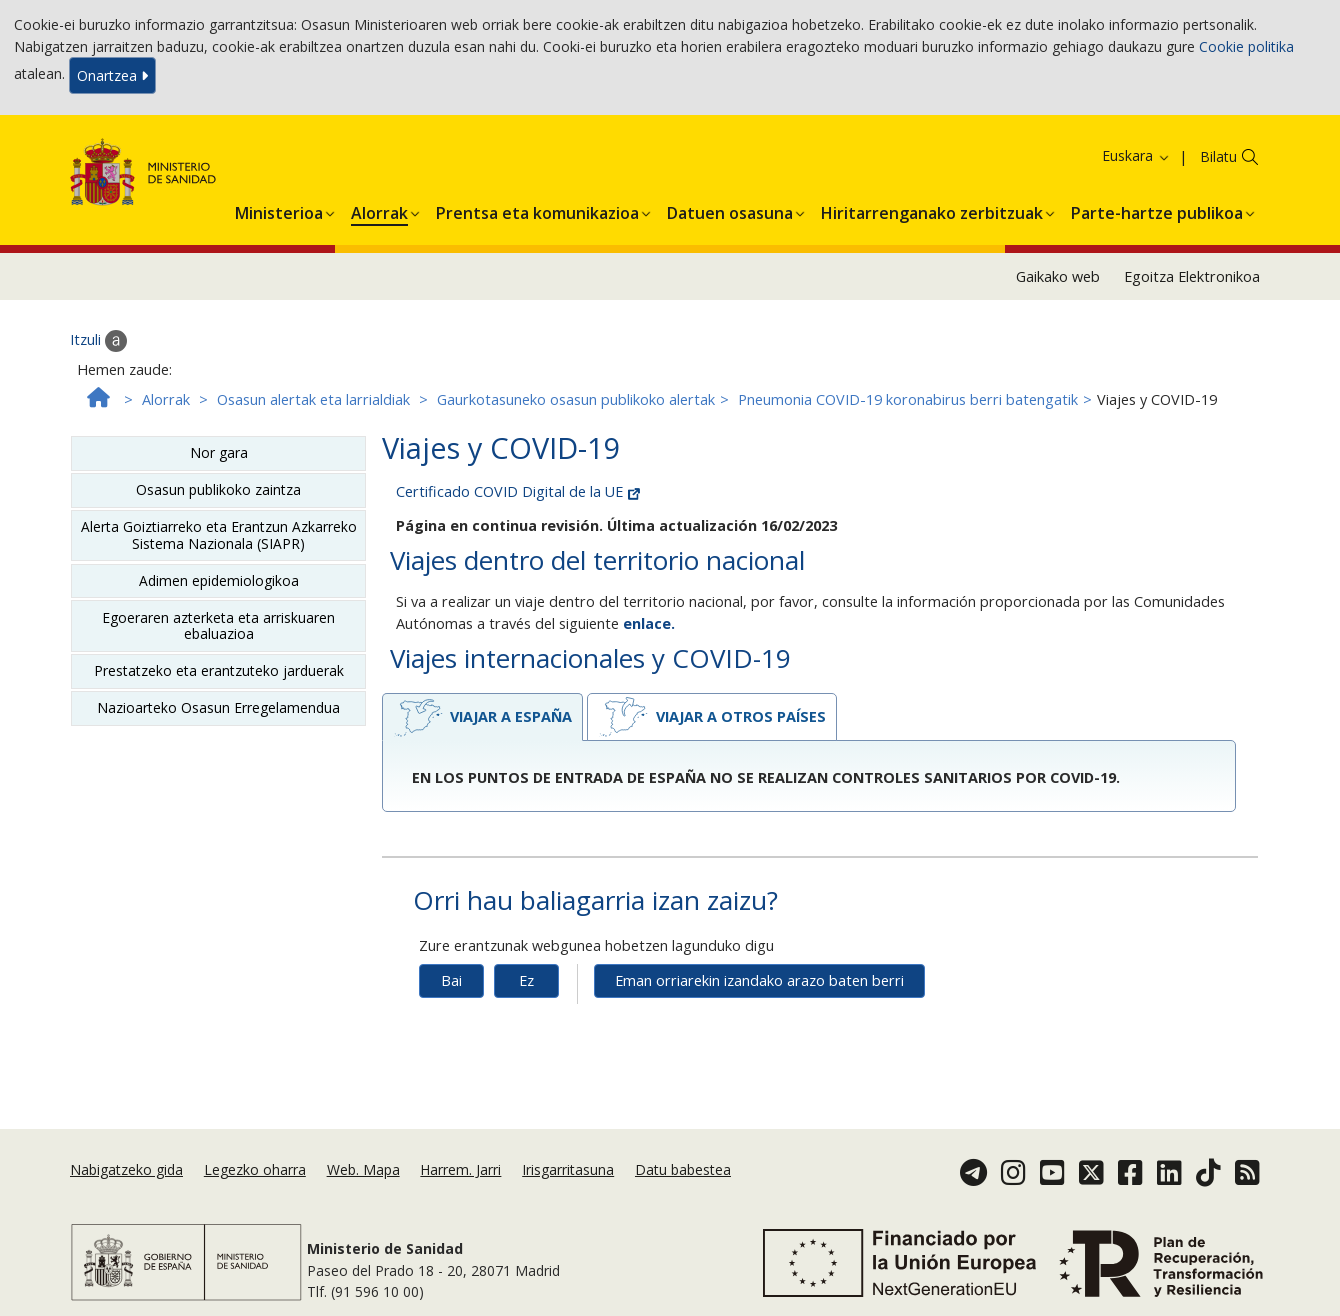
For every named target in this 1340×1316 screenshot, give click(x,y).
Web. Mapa (363, 1169)
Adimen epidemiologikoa (219, 580)
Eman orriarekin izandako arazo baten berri (759, 980)
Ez (526, 980)
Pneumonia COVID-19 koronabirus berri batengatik (908, 399)
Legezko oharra (255, 1169)
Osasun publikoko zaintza (218, 489)
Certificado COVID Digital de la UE (518, 491)
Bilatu (1218, 156)
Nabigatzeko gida (126, 1169)
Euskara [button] (1136, 155)
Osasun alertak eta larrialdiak (313, 399)
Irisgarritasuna (568, 1169)
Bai (451, 980)
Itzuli (98, 341)
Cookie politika (1246, 46)
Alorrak (166, 399)
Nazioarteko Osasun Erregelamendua (218, 707)
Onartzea (112, 75)
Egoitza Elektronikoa (1192, 276)
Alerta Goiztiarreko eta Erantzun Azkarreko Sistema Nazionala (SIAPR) (219, 534)
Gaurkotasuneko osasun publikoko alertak (576, 399)
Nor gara (219, 452)
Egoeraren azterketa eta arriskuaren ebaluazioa (218, 625)
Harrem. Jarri (460, 1169)
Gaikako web (1058, 276)
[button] (279, 210)
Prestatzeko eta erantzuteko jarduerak (219, 670)
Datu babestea (683, 1169)
